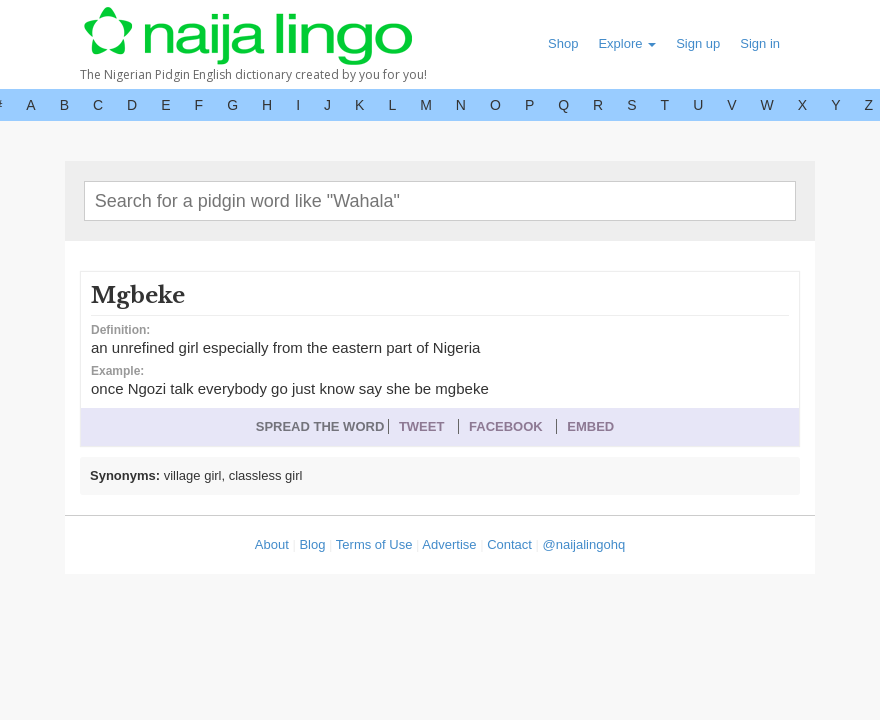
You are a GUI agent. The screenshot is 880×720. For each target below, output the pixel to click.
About (272, 544)
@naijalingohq (584, 544)
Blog (312, 544)
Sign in (760, 43)
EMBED (590, 426)
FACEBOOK (506, 426)
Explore (627, 43)
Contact (509, 544)
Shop (563, 43)
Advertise (449, 544)
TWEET (422, 426)
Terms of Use (374, 544)
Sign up (698, 43)
